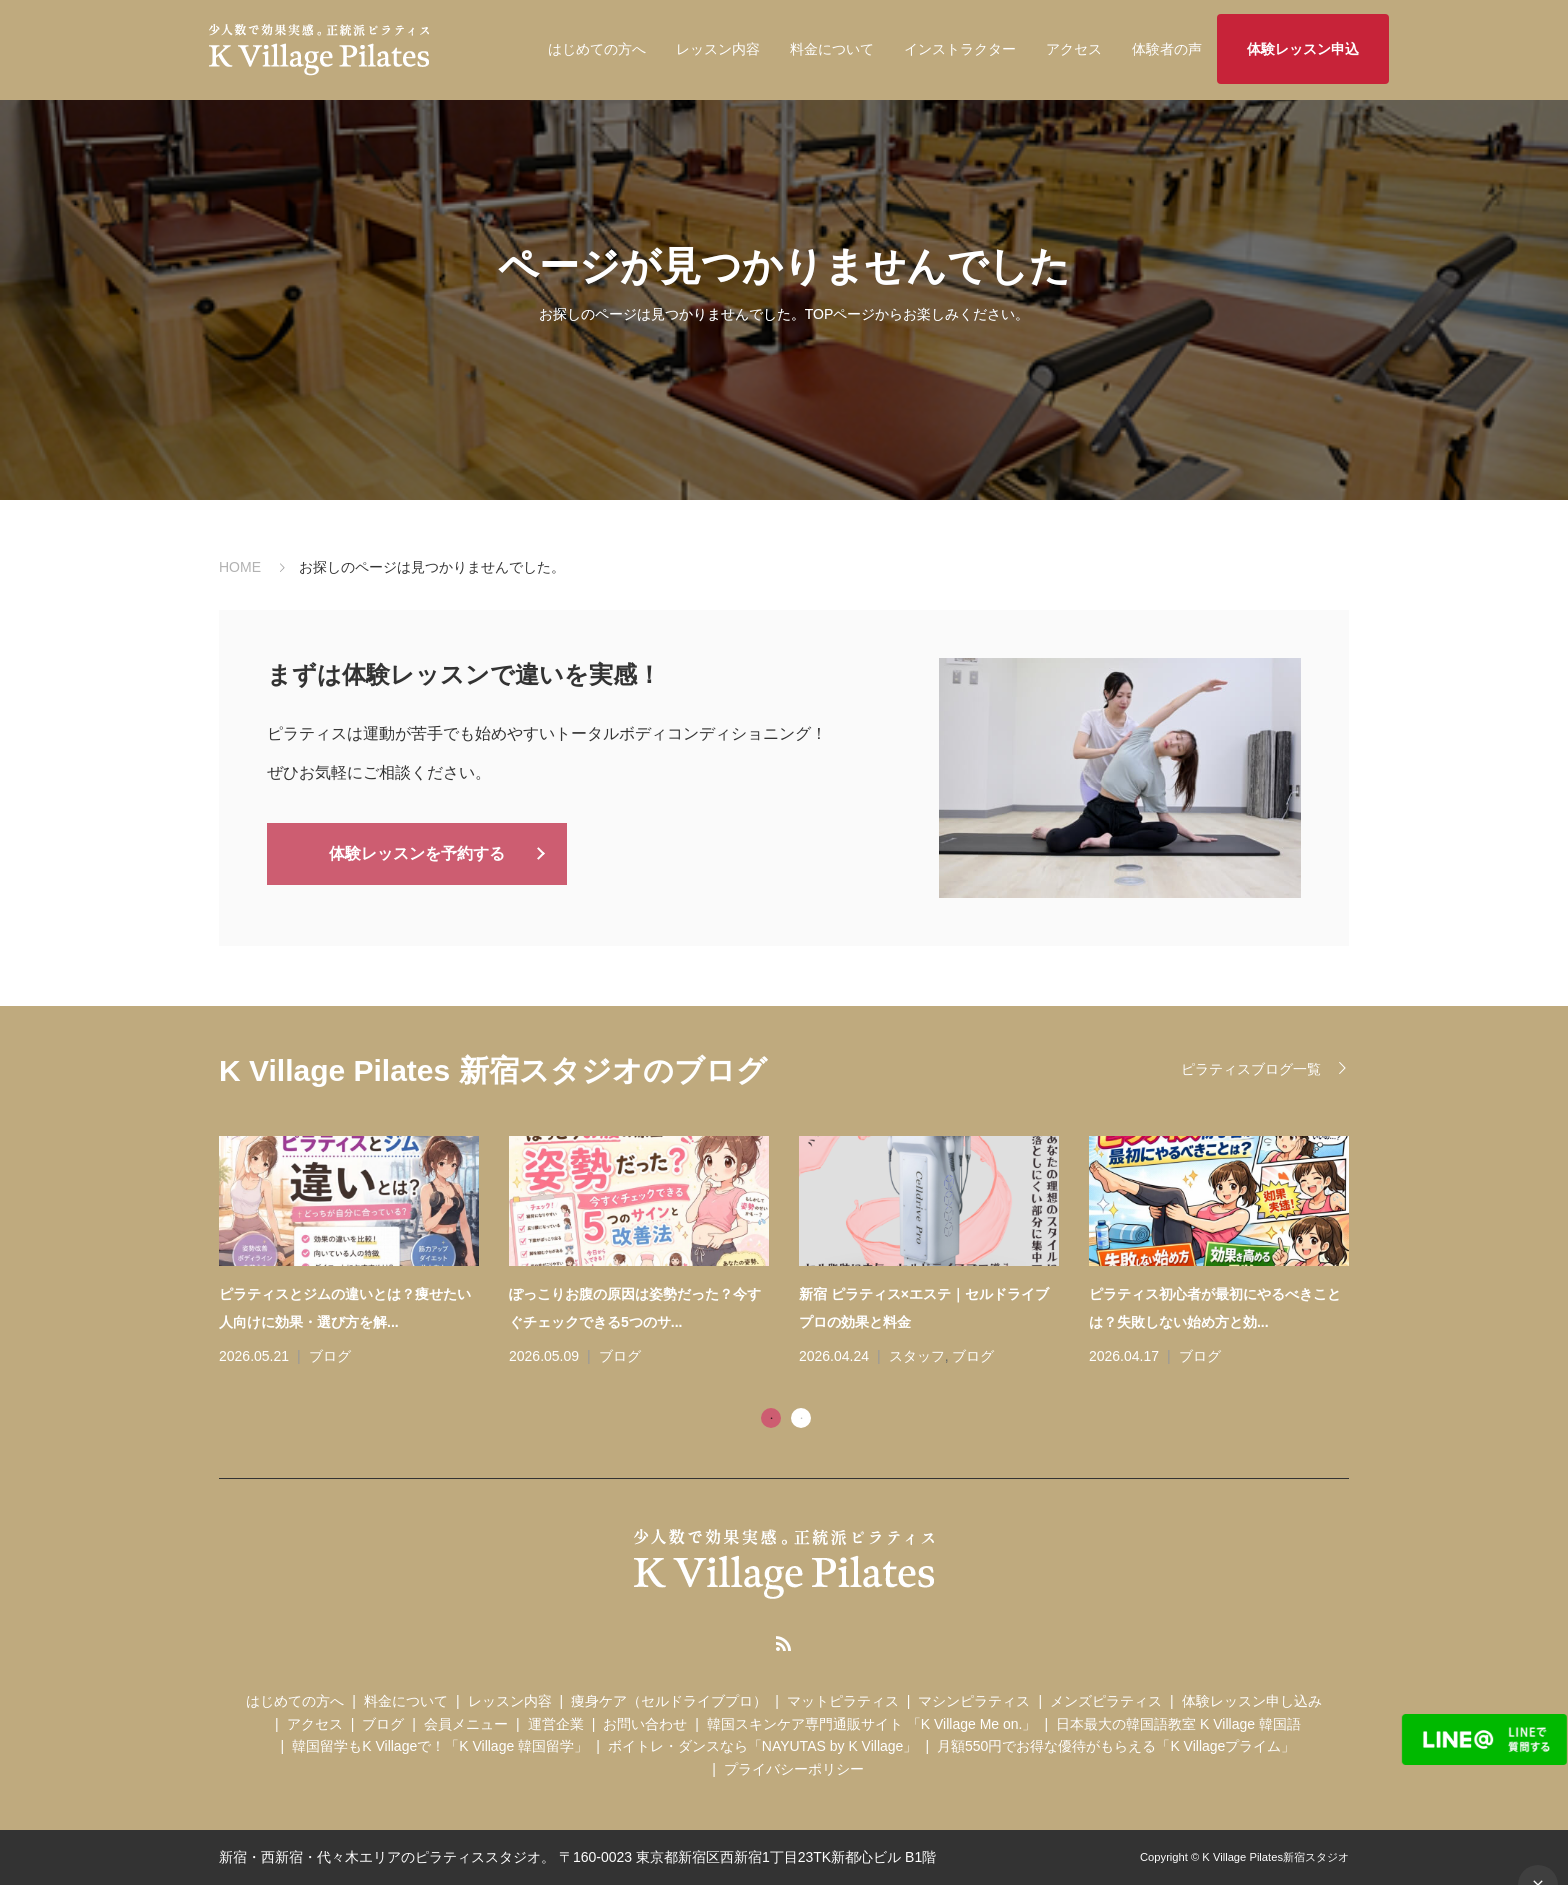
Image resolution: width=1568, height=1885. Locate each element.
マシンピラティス (974, 1701)
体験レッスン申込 (1303, 49)
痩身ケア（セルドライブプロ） (669, 1701)
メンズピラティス (1106, 1701)
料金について (832, 49)
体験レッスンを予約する (417, 852)
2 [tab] (801, 1418)
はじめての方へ (597, 49)
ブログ (330, 1356)
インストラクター (960, 49)
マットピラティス (843, 1701)
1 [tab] (771, 1418)
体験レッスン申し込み (1252, 1701)
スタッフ (917, 1356)
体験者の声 (1167, 49)
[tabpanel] (799, 1253)
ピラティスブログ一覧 (1251, 1069)
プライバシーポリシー (794, 1769)
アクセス (1074, 49)
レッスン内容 (718, 49)
